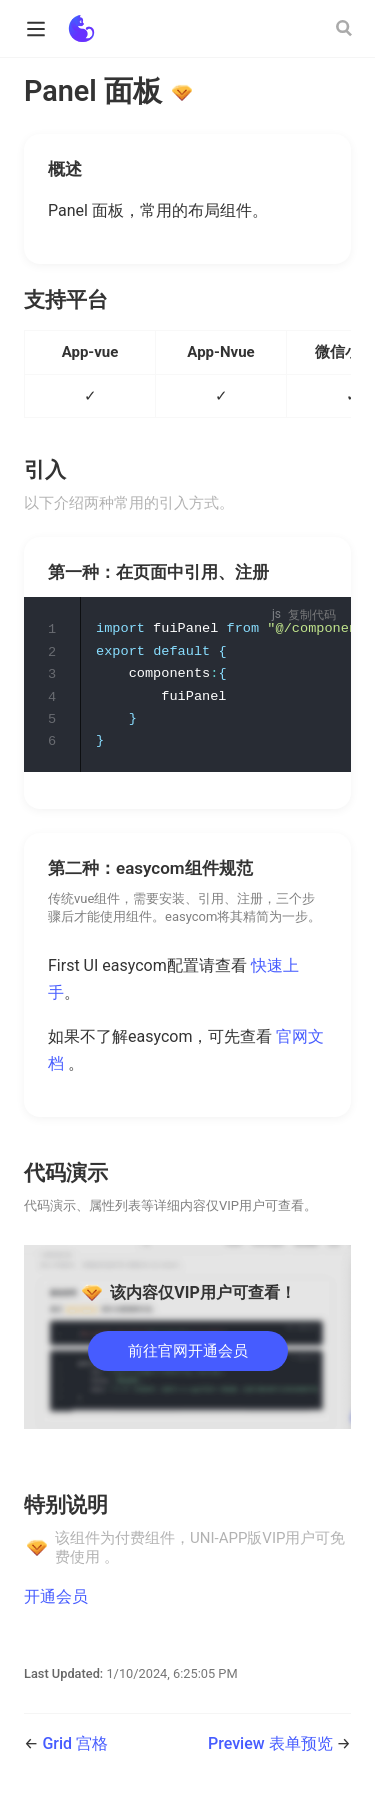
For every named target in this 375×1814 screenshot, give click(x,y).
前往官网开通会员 (188, 1354)
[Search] (346, 28)
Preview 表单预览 (272, 1747)
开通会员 (56, 1599)
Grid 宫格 (75, 1747)
